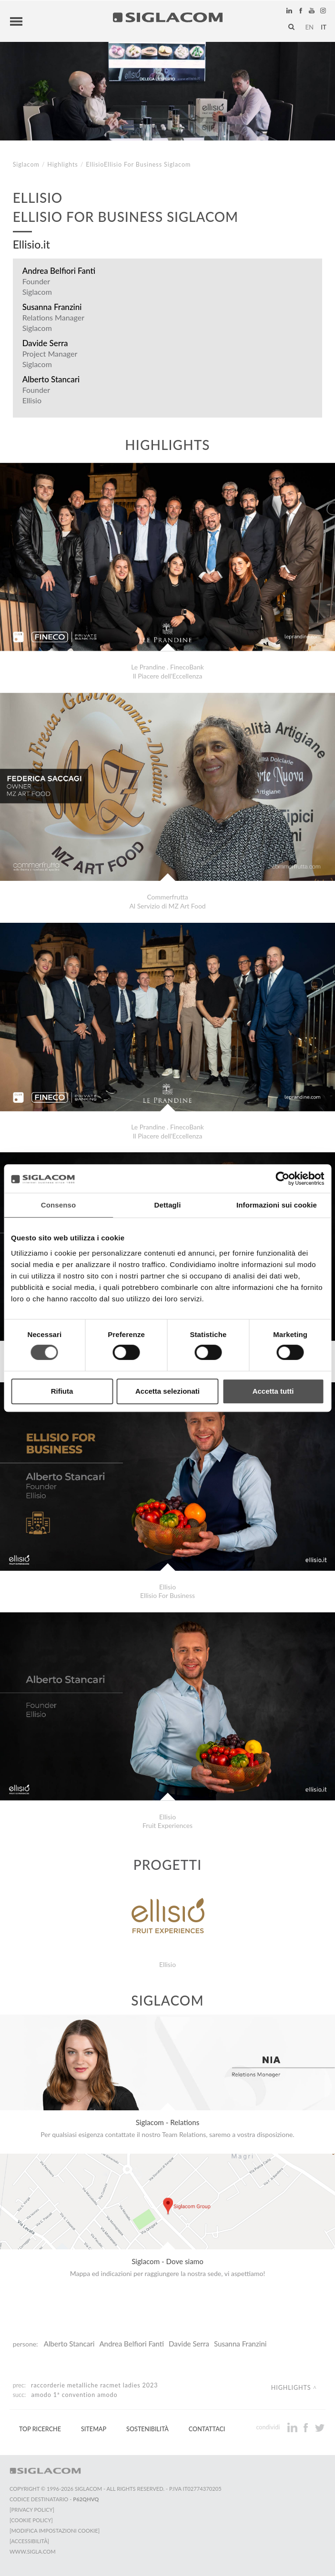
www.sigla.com (33, 2551)
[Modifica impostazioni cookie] (55, 2530)
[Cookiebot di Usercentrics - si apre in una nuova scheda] (282, 1178)
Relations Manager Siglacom (53, 322)
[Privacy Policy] (32, 2509)
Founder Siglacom (37, 286)
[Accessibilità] (29, 2541)
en (309, 27)
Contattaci (207, 2429)
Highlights (62, 164)
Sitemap (93, 2429)
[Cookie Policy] (31, 2520)
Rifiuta (62, 1391)
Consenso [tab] (58, 1205)
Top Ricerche (40, 2429)
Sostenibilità (147, 2429)
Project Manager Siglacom (50, 359)
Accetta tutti (273, 1391)
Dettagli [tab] (167, 1205)
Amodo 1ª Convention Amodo (74, 2394)
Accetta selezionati (167, 1391)
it (323, 27)
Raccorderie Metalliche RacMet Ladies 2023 (94, 2385)
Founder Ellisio (36, 395)
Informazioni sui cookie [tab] (276, 1205)
